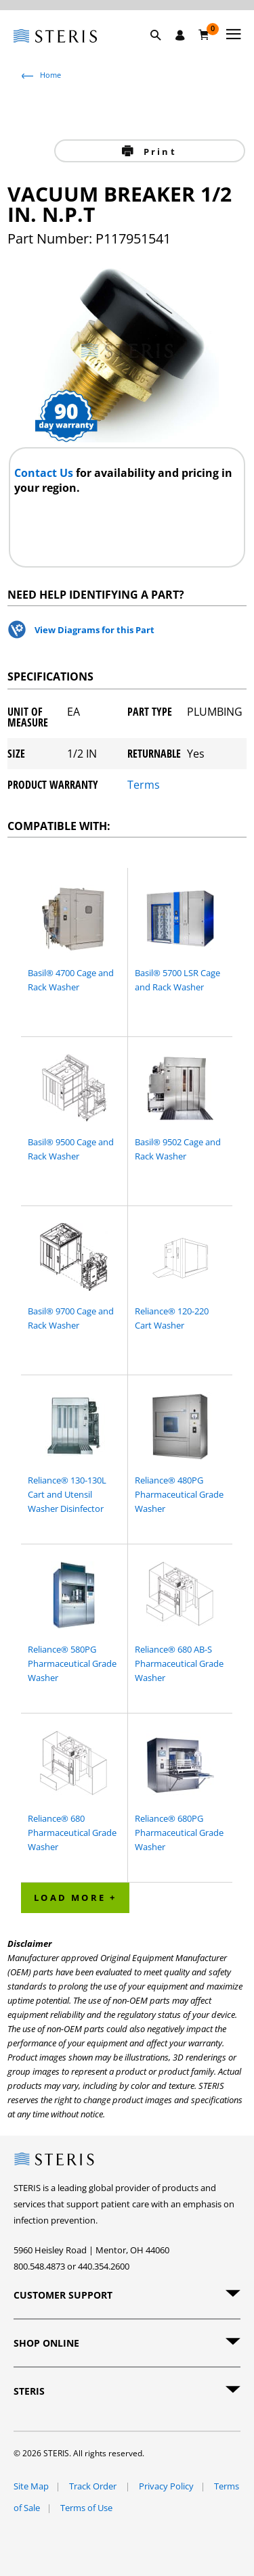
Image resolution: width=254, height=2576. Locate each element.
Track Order (94, 2486)
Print (158, 151)
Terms (143, 784)
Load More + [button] (75, 1897)
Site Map (31, 2486)
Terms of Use (86, 2508)
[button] (162, 51)
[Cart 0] (204, 34)
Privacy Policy (166, 2486)
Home (50, 75)
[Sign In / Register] (180, 35)
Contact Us (45, 472)
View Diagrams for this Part (94, 630)
